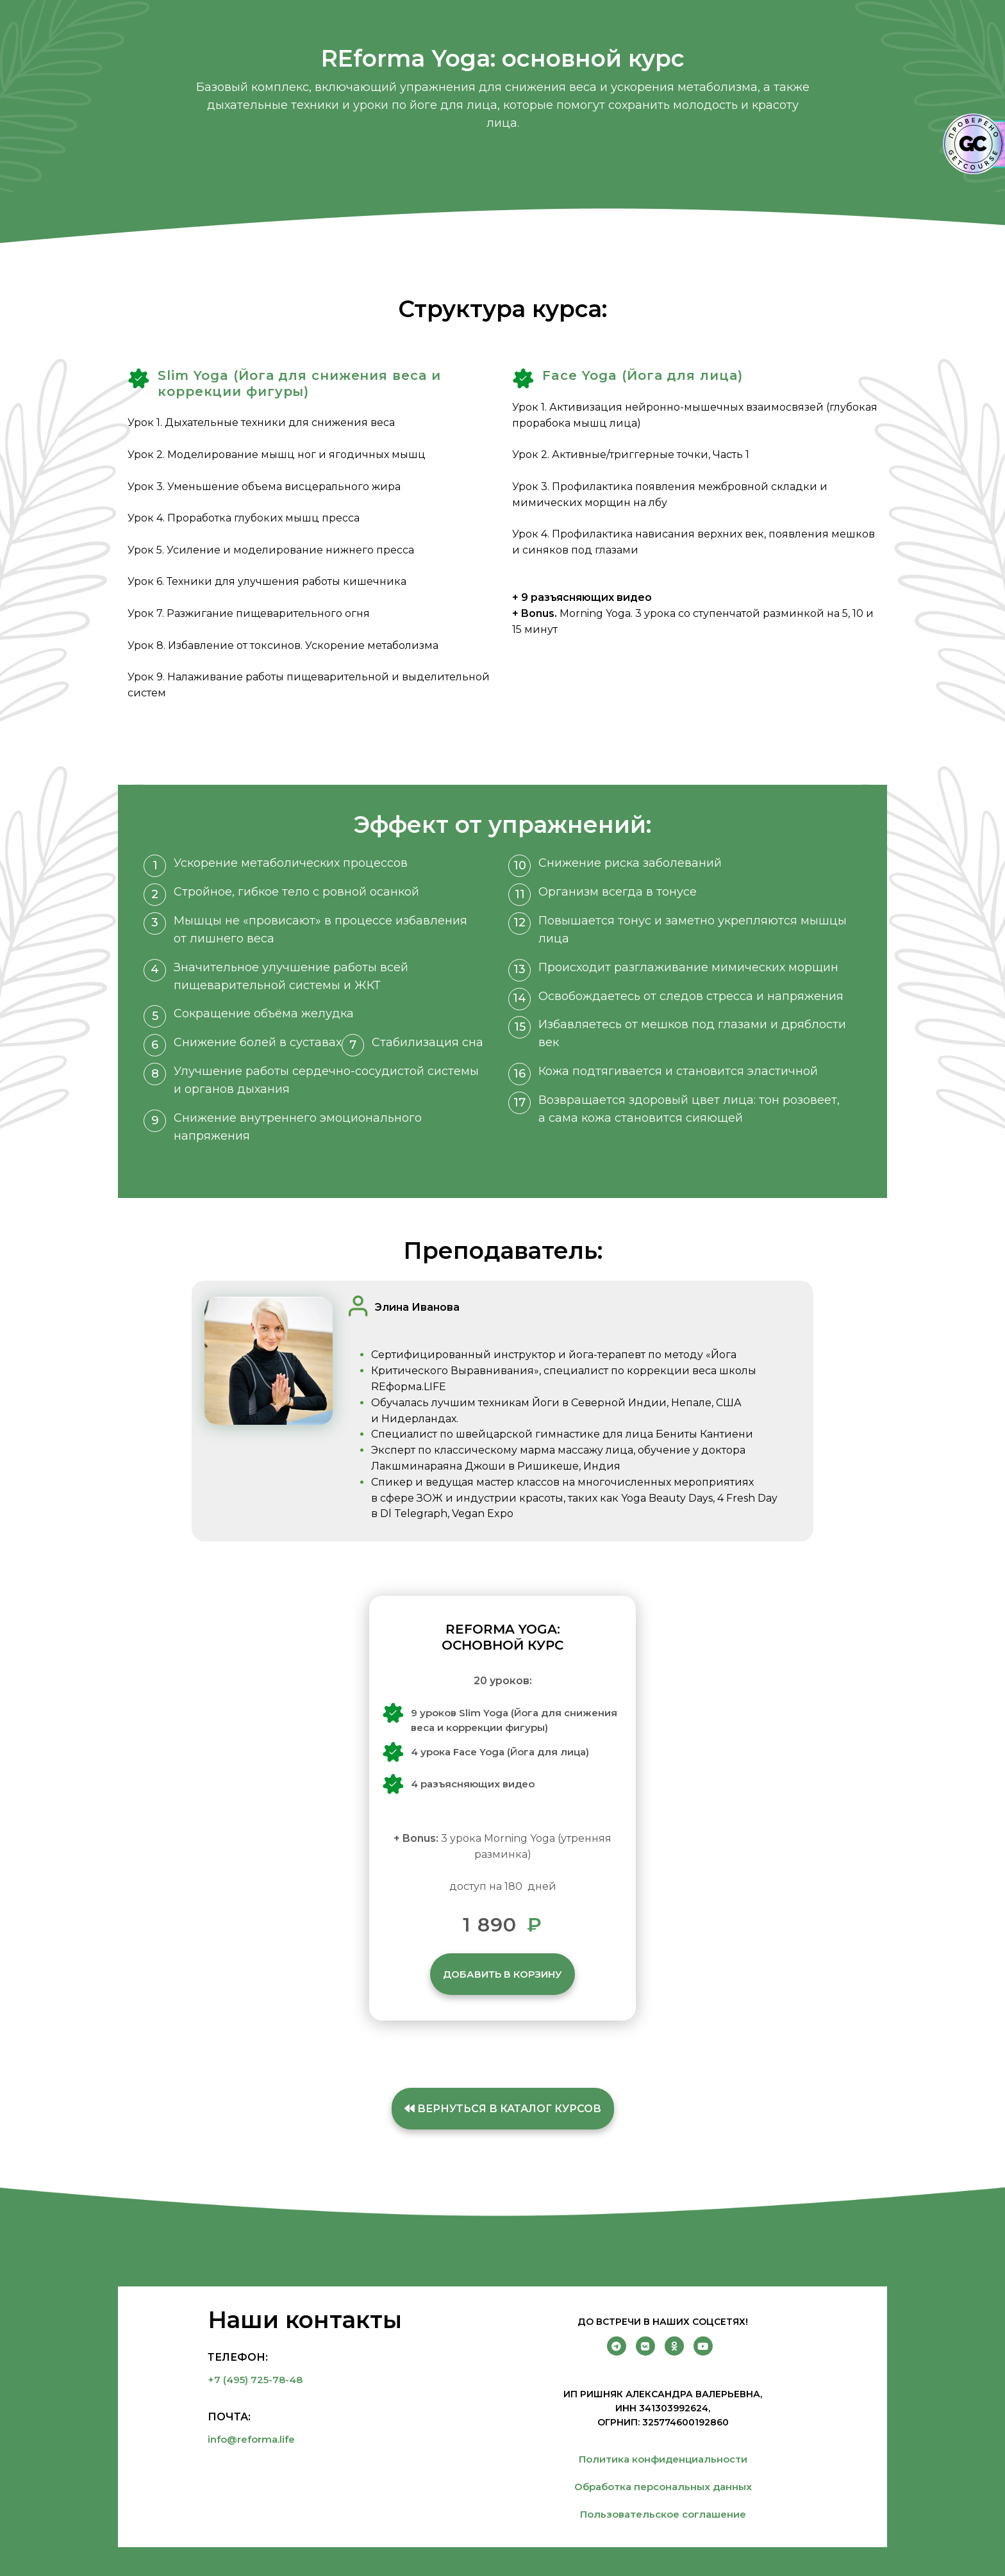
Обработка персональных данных (663, 2487)
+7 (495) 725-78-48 (255, 2380)
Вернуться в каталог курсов (502, 2109)
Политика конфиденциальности (663, 2459)
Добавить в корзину (502, 1974)
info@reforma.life (251, 2439)
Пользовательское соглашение (663, 2514)
